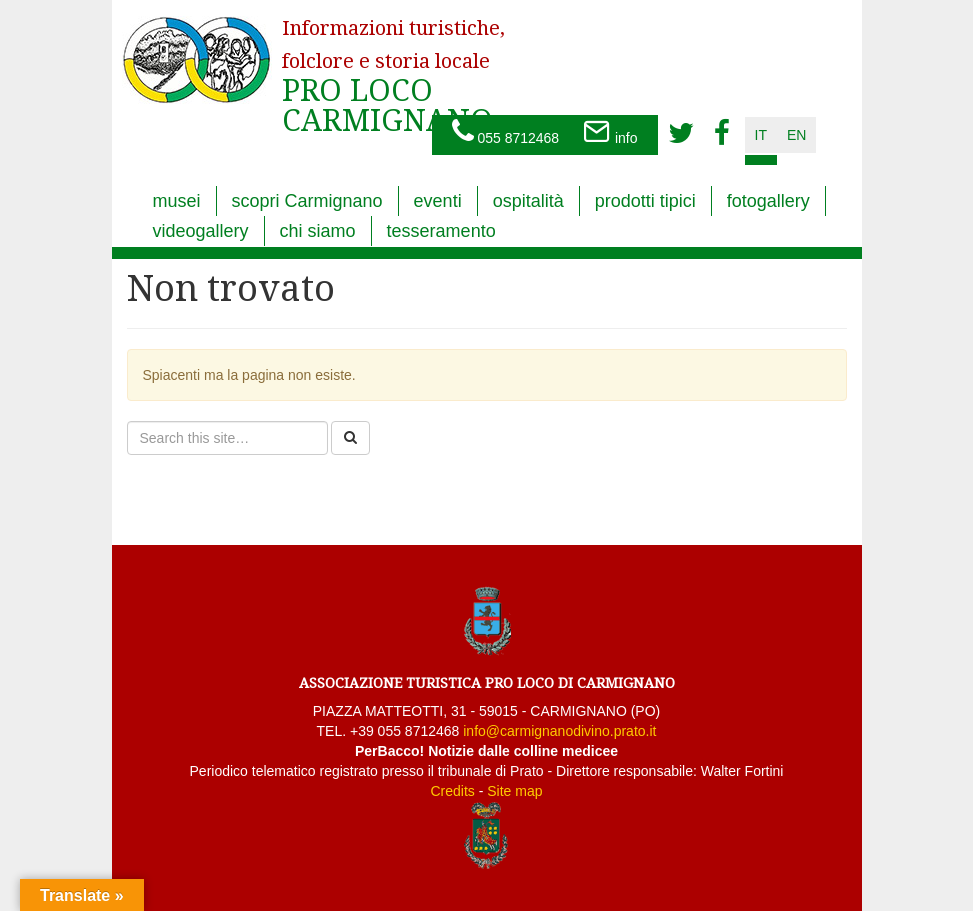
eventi (438, 201)
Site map (514, 791)
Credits (452, 791)
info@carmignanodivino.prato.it (559, 731)
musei (177, 201)
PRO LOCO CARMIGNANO (393, 63)
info (610, 133)
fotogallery (768, 201)
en (796, 135)
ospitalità (528, 201)
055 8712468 (506, 133)
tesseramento (441, 231)
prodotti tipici (645, 201)
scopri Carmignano (307, 201)
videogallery (201, 231)
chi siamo (318, 231)
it (761, 135)
